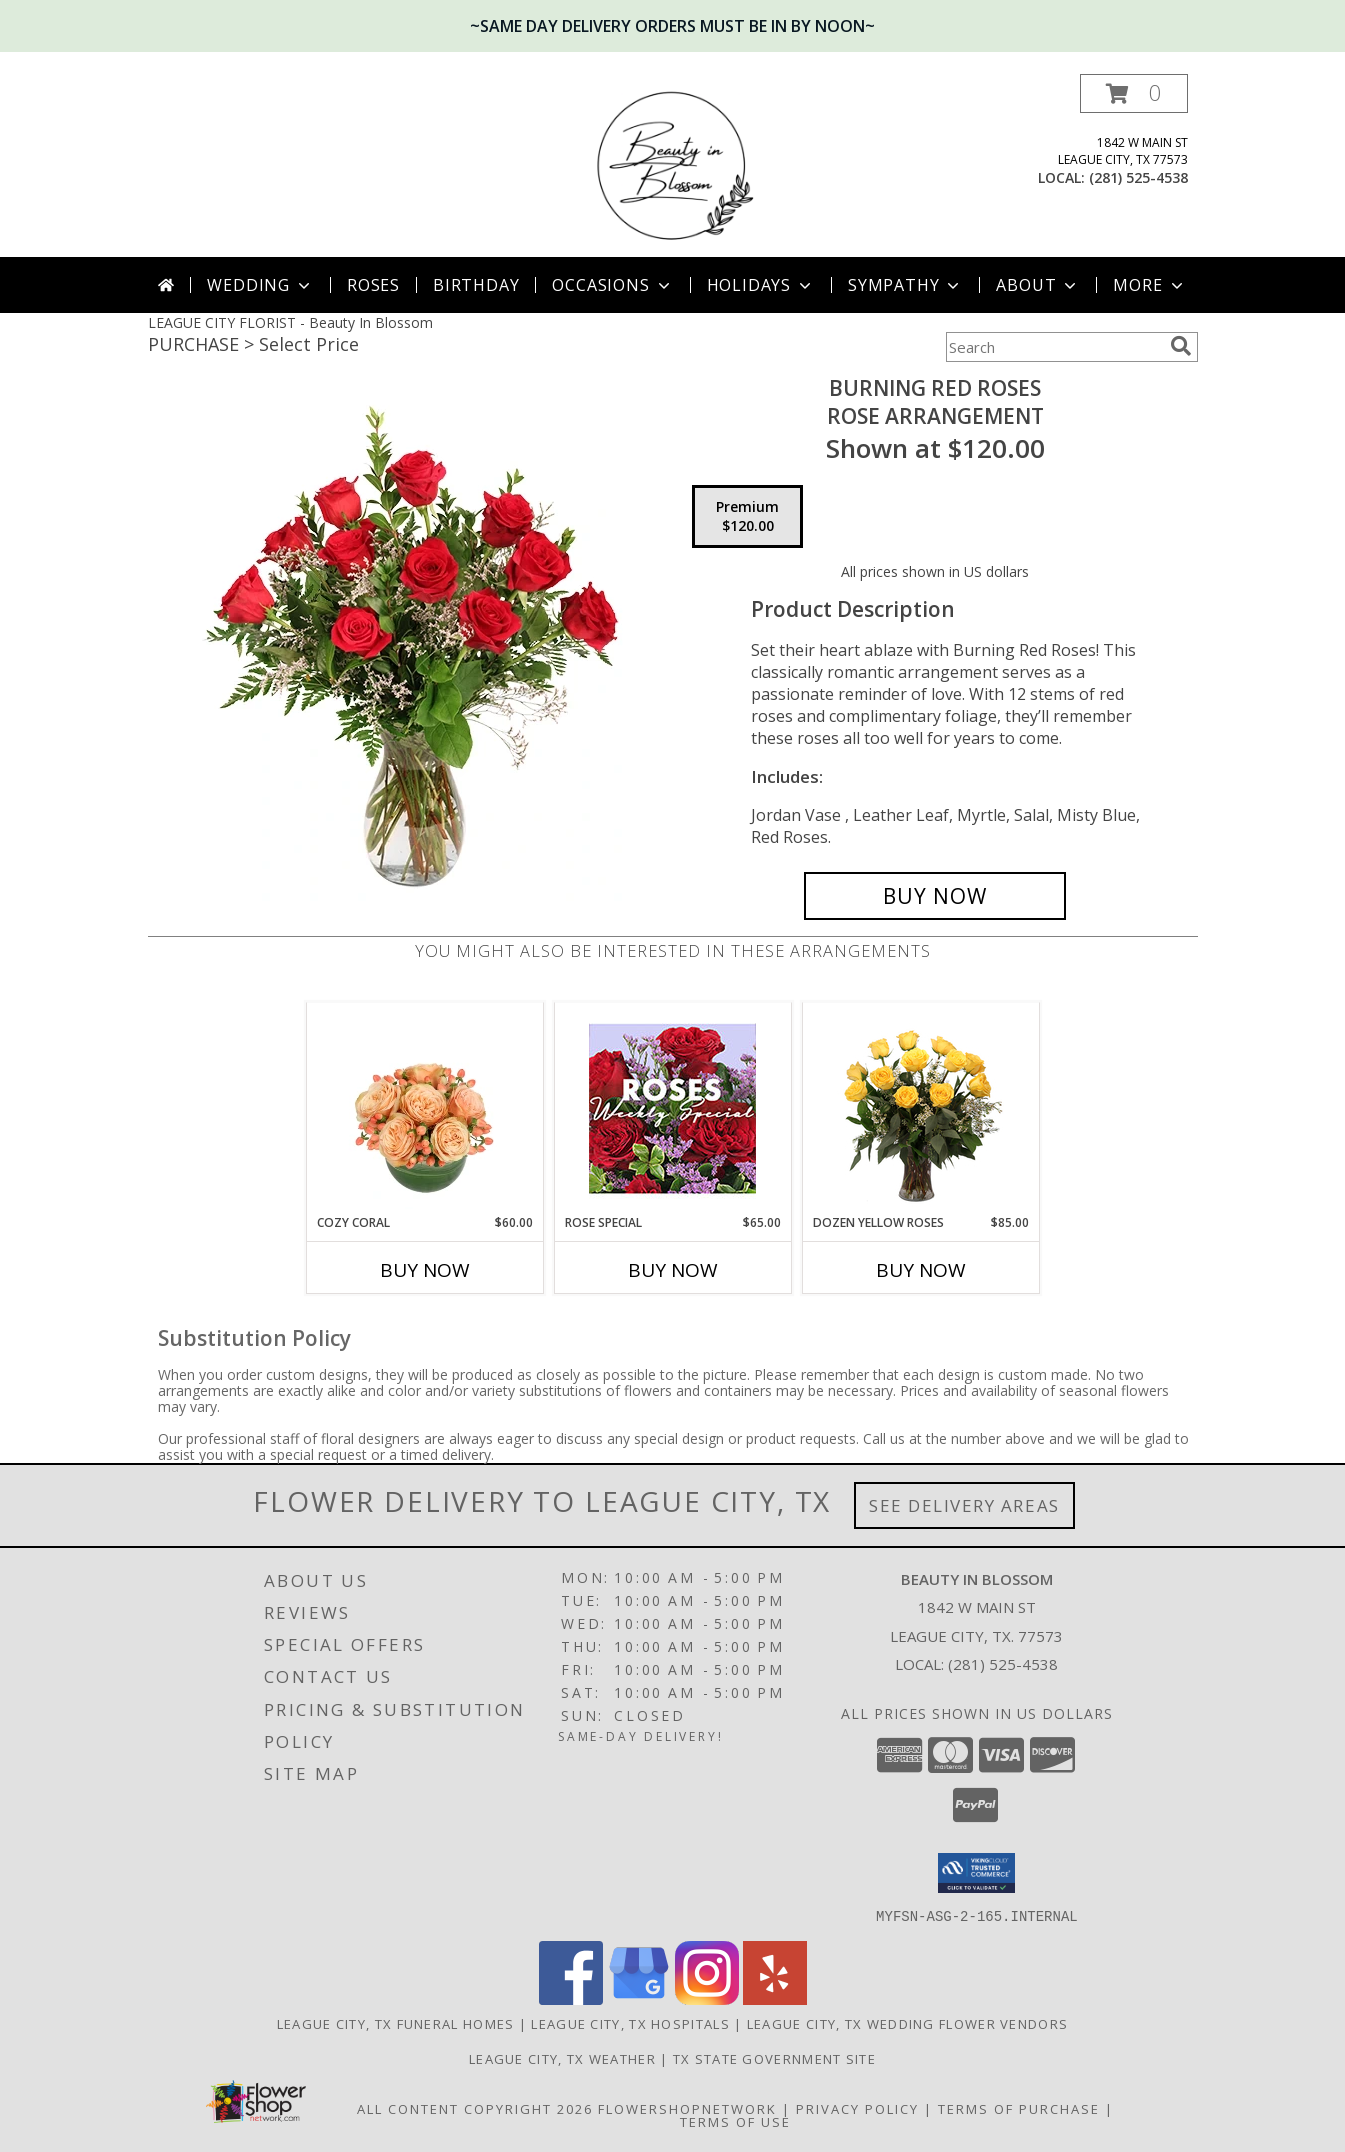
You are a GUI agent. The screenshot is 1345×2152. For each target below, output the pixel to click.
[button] (1134, 93)
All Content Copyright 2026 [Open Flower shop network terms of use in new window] (475, 2108)
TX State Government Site (774, 2058)
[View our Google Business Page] (639, 1998)
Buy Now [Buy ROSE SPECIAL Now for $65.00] (673, 1270)
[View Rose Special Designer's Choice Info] (672, 1108)
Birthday (476, 285)
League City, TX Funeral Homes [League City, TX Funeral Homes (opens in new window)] (396, 2023)
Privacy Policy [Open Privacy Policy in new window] (857, 2108)
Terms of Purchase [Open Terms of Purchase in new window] (1019, 2108)
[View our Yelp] (775, 1998)
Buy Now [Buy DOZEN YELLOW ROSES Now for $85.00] (921, 1270)
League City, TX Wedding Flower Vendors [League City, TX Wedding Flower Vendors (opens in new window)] (907, 2023)
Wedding (260, 285)
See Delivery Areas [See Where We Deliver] (964, 1505)
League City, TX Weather (562, 2058)
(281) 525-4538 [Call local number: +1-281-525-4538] (1138, 177)
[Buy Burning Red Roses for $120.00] (935, 896)
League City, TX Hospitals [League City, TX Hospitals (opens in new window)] (630, 2023)
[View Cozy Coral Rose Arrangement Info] (424, 1108)
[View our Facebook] (571, 1998)
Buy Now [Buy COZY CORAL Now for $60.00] (425, 1270)
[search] (1181, 346)
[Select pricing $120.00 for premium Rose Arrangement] (747, 517)
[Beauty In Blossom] (673, 165)
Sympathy (905, 285)
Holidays (761, 285)
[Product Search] (1054, 347)
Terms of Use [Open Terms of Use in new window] (735, 2121)
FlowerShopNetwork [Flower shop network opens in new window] (687, 2108)
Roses (373, 285)
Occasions (612, 285)
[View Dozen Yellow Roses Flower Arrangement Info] (920, 1108)
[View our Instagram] (707, 1998)
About (1038, 285)
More (1149, 285)
